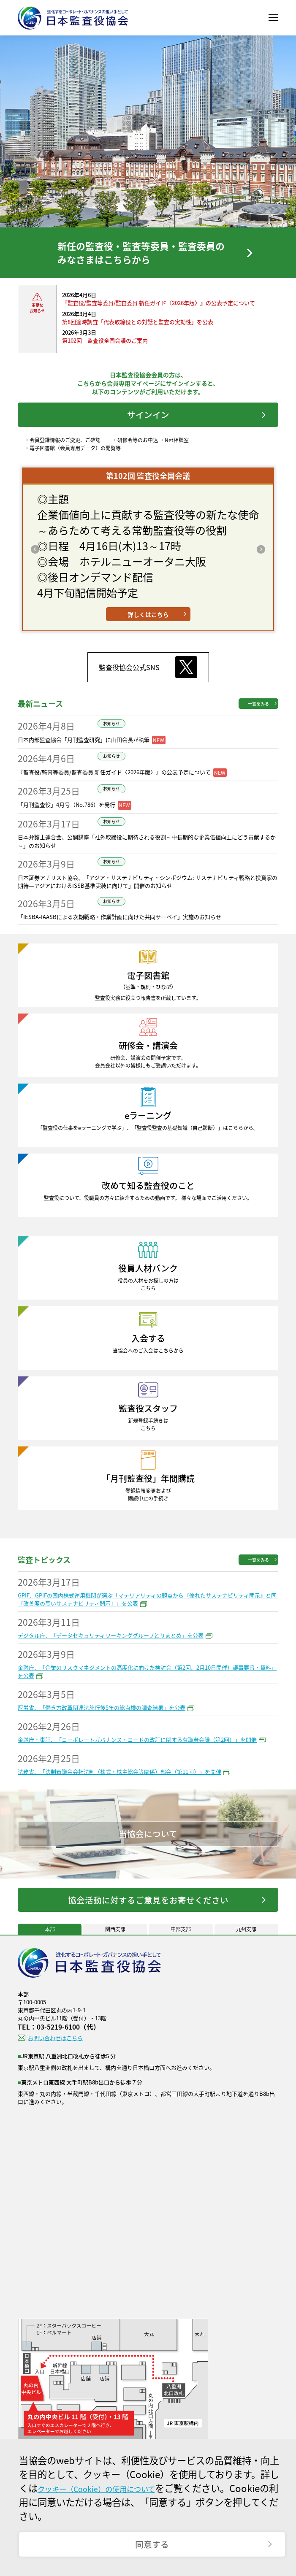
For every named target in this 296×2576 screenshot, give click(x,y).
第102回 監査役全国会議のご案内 (105, 349)
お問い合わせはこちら (55, 2060)
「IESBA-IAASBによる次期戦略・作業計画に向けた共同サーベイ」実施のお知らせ (119, 932)
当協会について (148, 1849)
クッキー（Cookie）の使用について (113, 2481)
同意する (152, 2541)
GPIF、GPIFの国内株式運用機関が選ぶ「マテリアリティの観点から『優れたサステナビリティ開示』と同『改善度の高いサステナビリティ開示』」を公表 (147, 1615)
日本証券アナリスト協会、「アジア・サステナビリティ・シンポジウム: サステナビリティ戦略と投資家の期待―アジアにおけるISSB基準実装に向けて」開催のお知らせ (147, 897)
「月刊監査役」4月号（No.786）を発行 (66, 820)
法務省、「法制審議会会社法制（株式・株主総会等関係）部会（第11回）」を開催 (119, 1787)
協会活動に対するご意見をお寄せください (148, 1918)
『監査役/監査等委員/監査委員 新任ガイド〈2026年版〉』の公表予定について (158, 311)
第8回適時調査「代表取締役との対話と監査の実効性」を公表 (137, 330)
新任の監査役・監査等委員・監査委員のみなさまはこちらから (139, 257)
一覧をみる (258, 719)
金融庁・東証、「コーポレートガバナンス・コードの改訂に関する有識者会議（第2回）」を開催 (137, 1755)
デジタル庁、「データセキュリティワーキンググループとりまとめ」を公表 (111, 1651)
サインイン (148, 426)
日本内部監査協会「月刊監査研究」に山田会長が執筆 (83, 755)
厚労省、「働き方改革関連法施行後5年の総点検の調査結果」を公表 (101, 1723)
